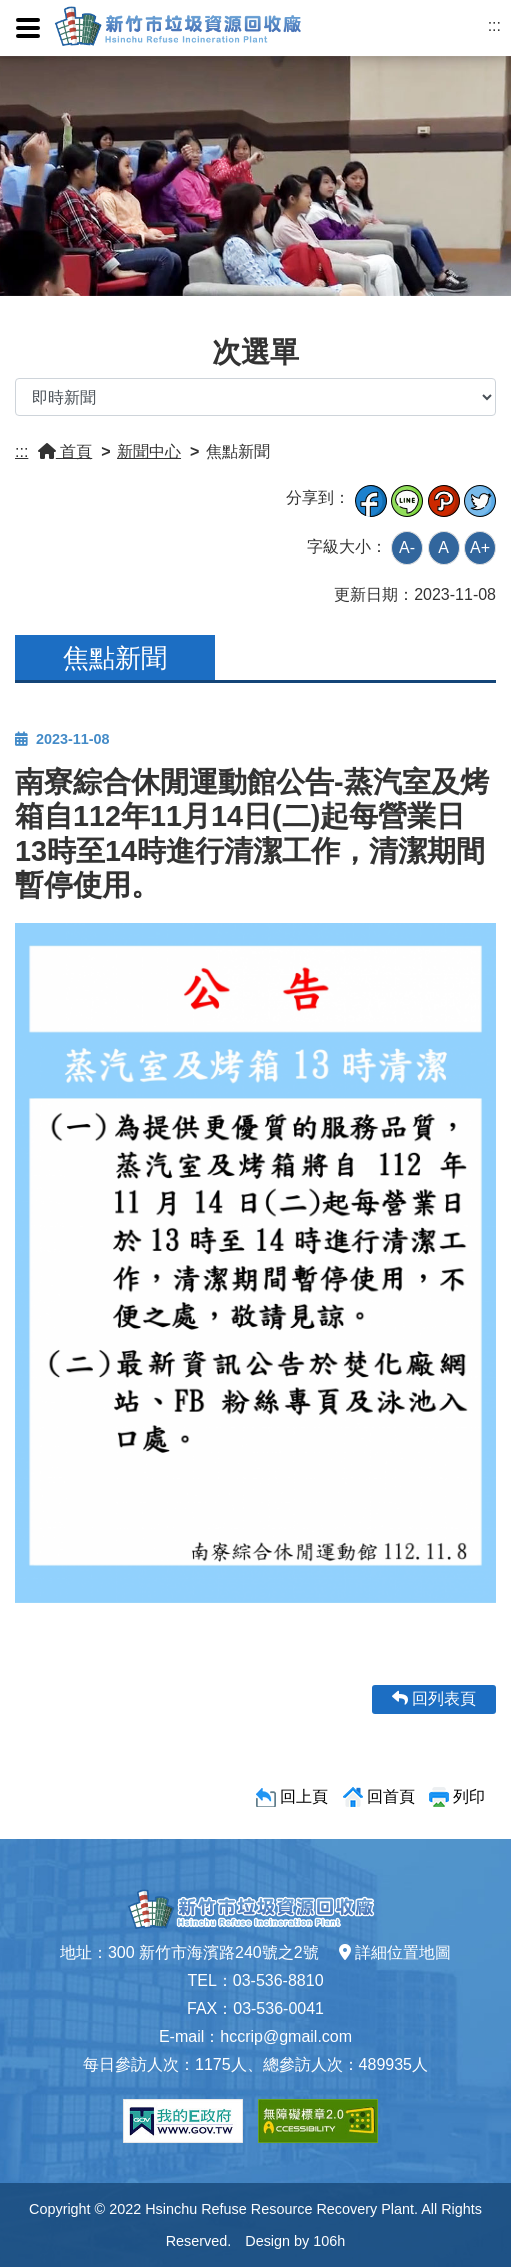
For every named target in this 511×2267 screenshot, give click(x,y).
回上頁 (304, 1796)
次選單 (255, 352)
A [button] (443, 547)
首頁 (65, 451)
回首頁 (391, 1796)
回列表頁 (434, 1698)
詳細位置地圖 (395, 1952)
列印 (469, 1796)
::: (494, 25)
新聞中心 (149, 451)
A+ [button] (480, 547)
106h (329, 2241)
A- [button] (407, 547)
